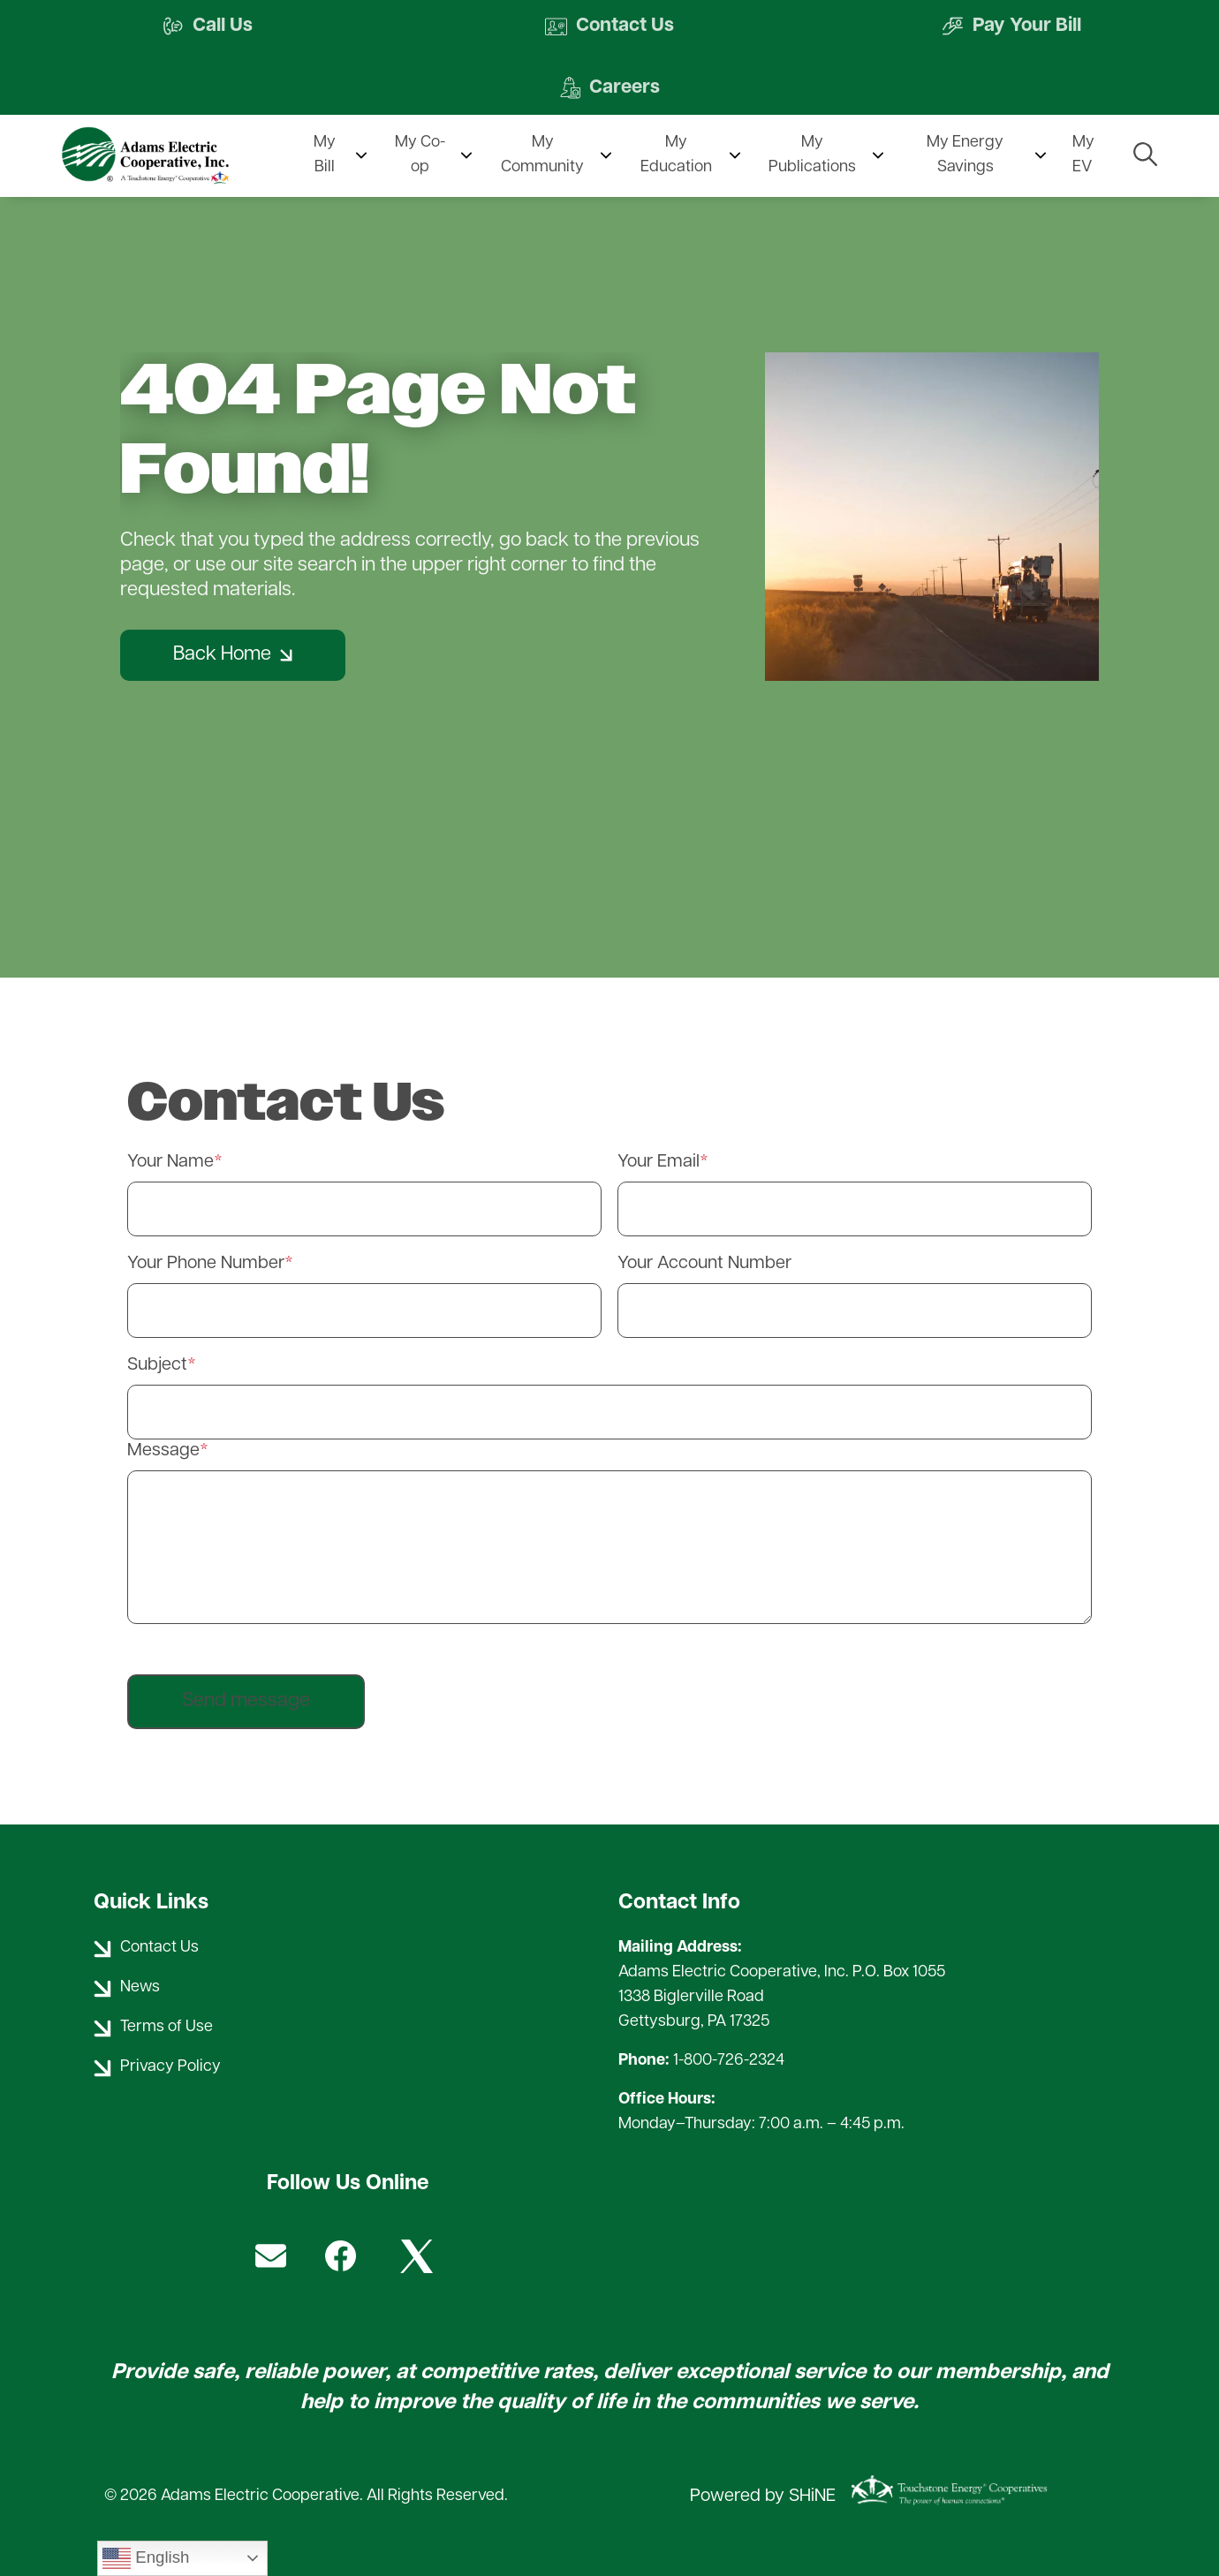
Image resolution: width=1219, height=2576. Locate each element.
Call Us (209, 27)
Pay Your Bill (1010, 27)
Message (163, 1451)
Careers (610, 89)
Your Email (658, 1162)
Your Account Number (704, 1264)
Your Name (170, 1162)
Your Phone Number (205, 1264)
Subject (157, 1365)
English (145, 2558)
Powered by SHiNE (763, 2497)
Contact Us (610, 27)
